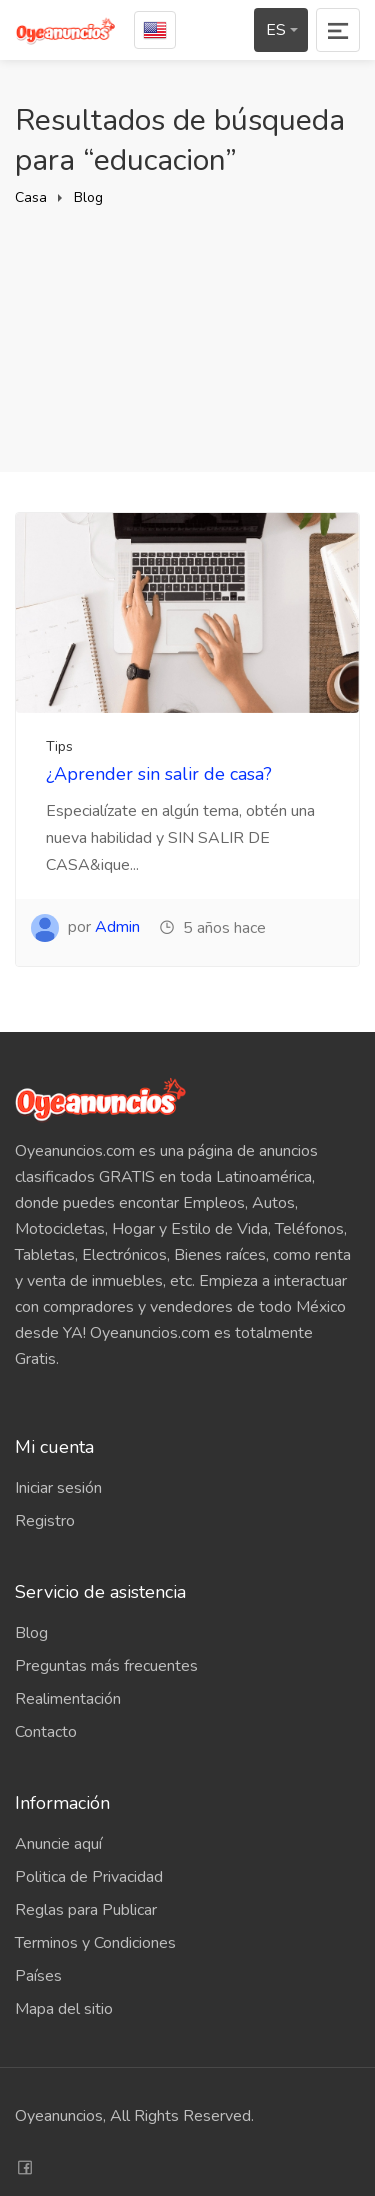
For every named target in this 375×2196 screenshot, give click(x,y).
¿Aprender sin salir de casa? (159, 774)
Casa (31, 197)
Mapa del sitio (64, 2009)
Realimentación (68, 1699)
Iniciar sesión (58, 1488)
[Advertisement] (187, 321)
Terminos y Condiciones (95, 1943)
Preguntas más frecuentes (106, 1666)
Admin (117, 927)
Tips (59, 746)
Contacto (46, 1732)
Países (38, 1976)
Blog (88, 197)
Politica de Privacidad (89, 1877)
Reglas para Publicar (86, 1910)
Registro (45, 1521)
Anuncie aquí (58, 1844)
